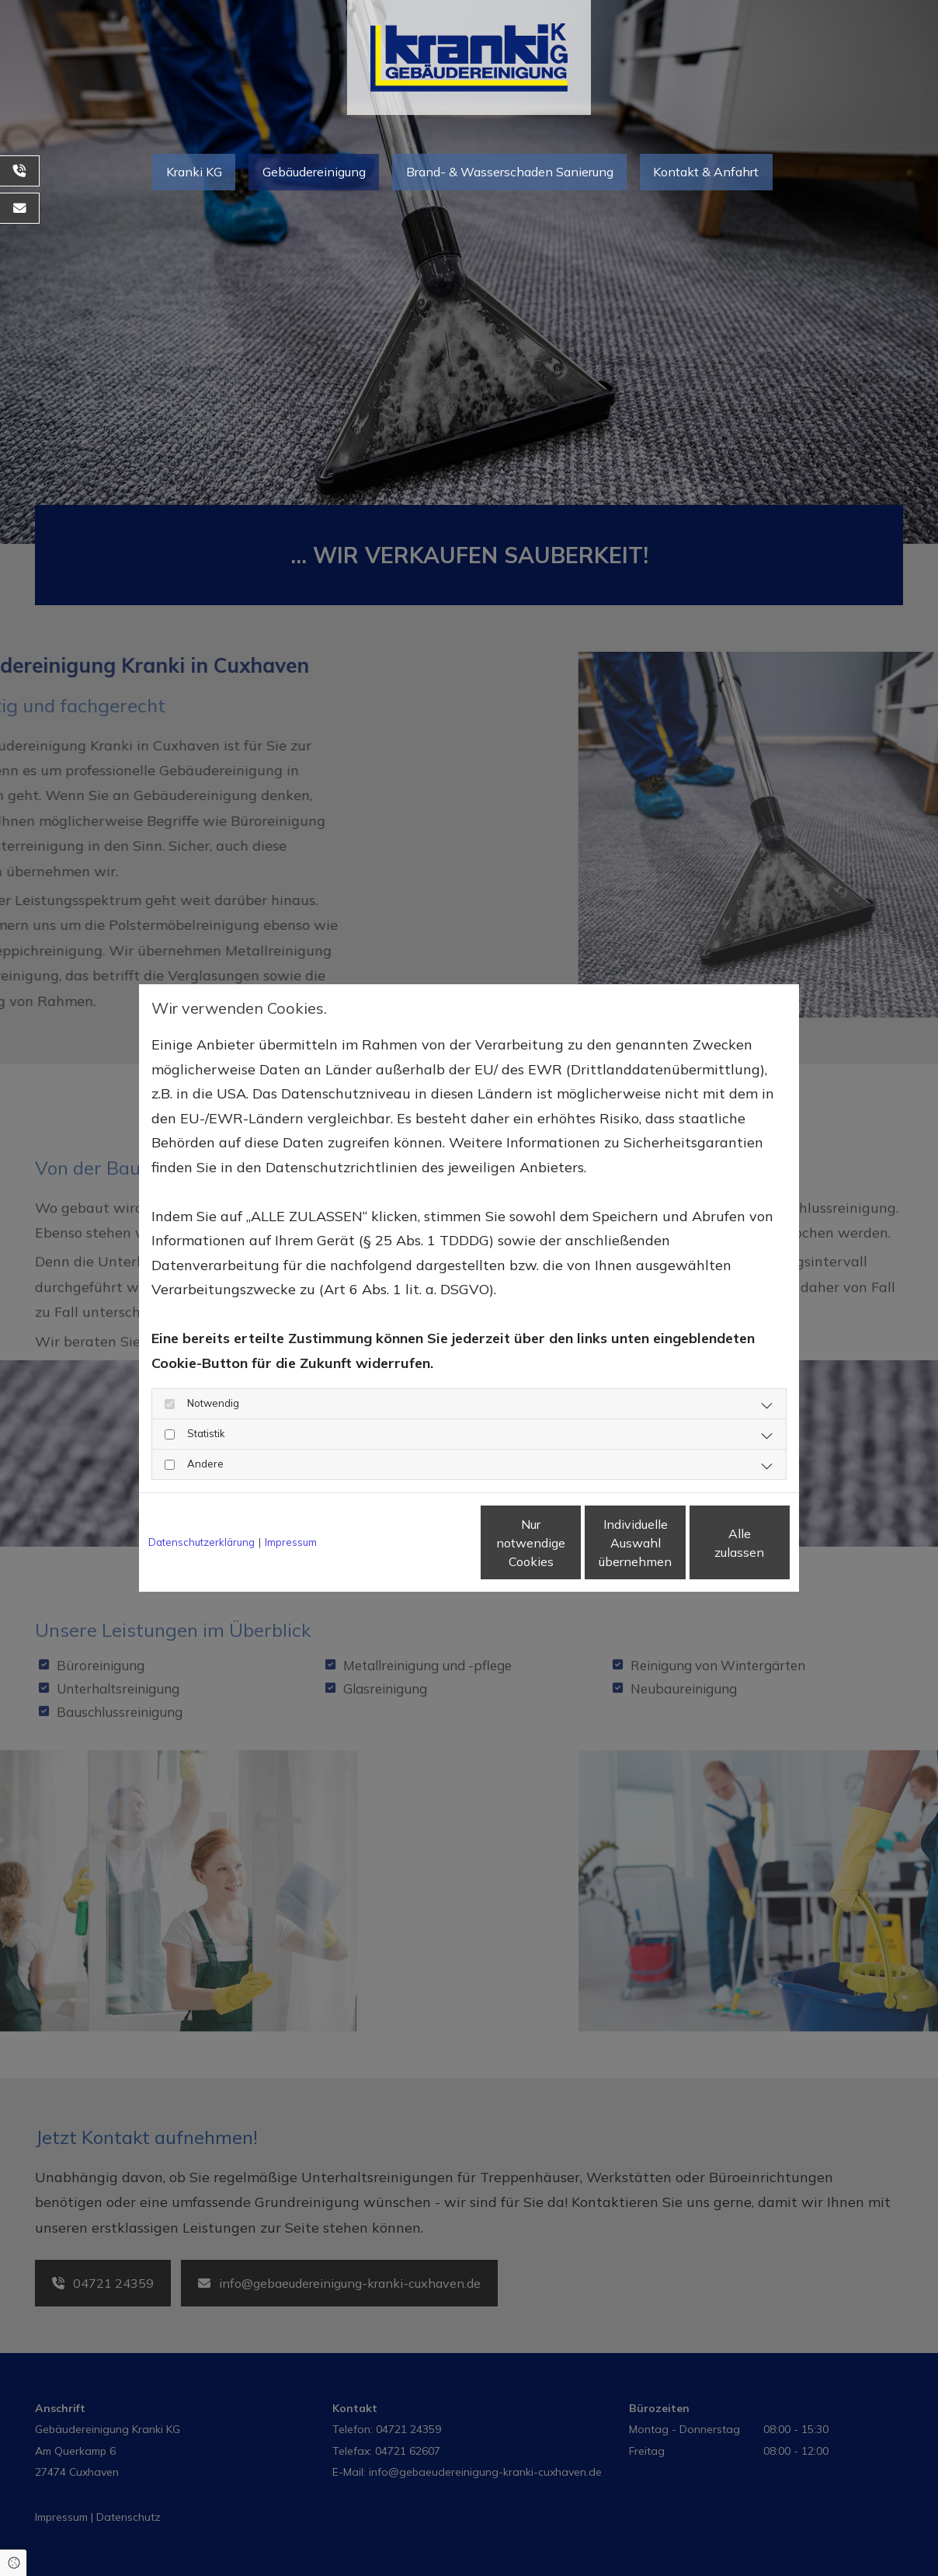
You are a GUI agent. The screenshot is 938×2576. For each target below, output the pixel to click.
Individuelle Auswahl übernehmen (570, 1542)
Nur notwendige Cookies (423, 1543)
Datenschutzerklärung (201, 1542)
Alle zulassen (718, 1543)
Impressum (291, 1542)
